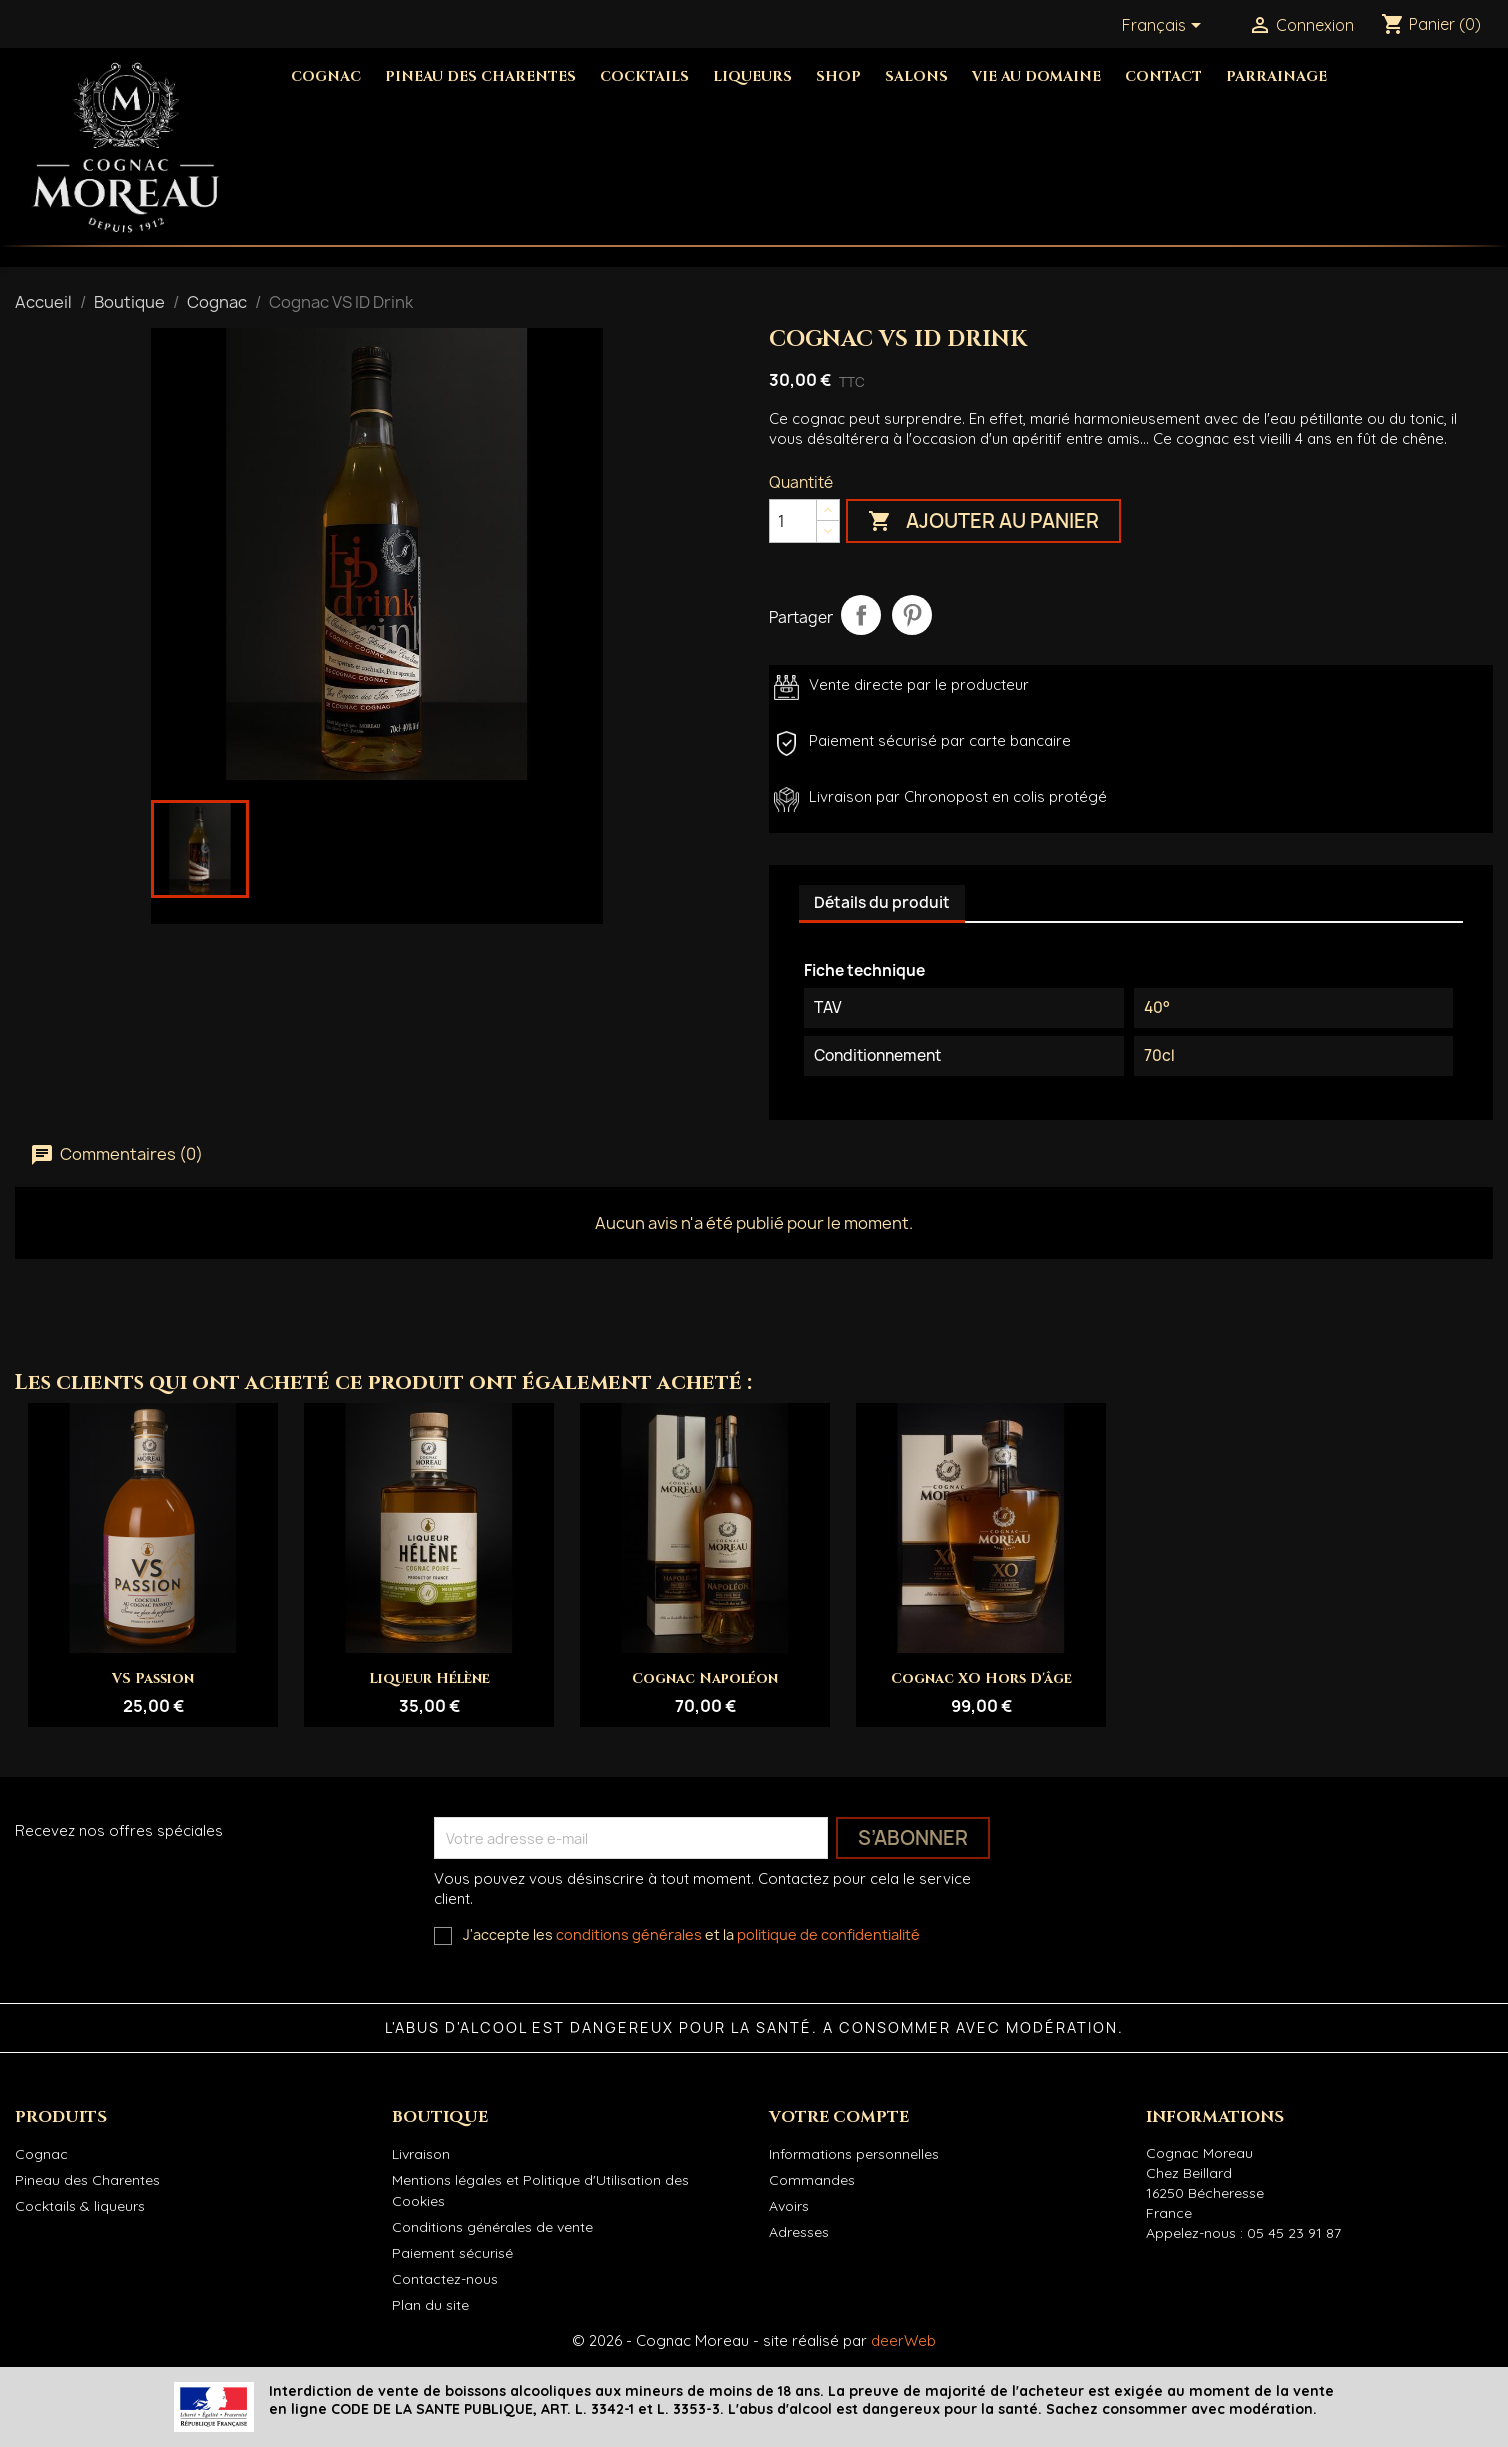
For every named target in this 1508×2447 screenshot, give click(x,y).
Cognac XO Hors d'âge (981, 1678)
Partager (861, 615)
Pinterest (912, 615)
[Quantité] (793, 521)
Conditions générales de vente (492, 2227)
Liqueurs (752, 76)
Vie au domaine (1036, 76)
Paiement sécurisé (452, 2253)
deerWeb (903, 2340)
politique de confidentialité (828, 1934)
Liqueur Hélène (429, 1678)
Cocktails (644, 76)
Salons (916, 76)
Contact (1163, 76)
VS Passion (153, 1678)
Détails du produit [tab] (882, 902)
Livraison (421, 2154)
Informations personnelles (854, 2154)
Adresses (799, 2232)
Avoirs (789, 2206)
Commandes (812, 2180)
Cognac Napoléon (705, 1678)
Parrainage (1276, 76)
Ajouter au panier (983, 522)
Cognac (326, 76)
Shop (838, 76)
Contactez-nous (445, 2279)
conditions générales (629, 1934)
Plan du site (430, 2305)
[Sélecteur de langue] (1165, 27)
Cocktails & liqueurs (80, 2206)
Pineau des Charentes (480, 76)
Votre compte (839, 2117)
